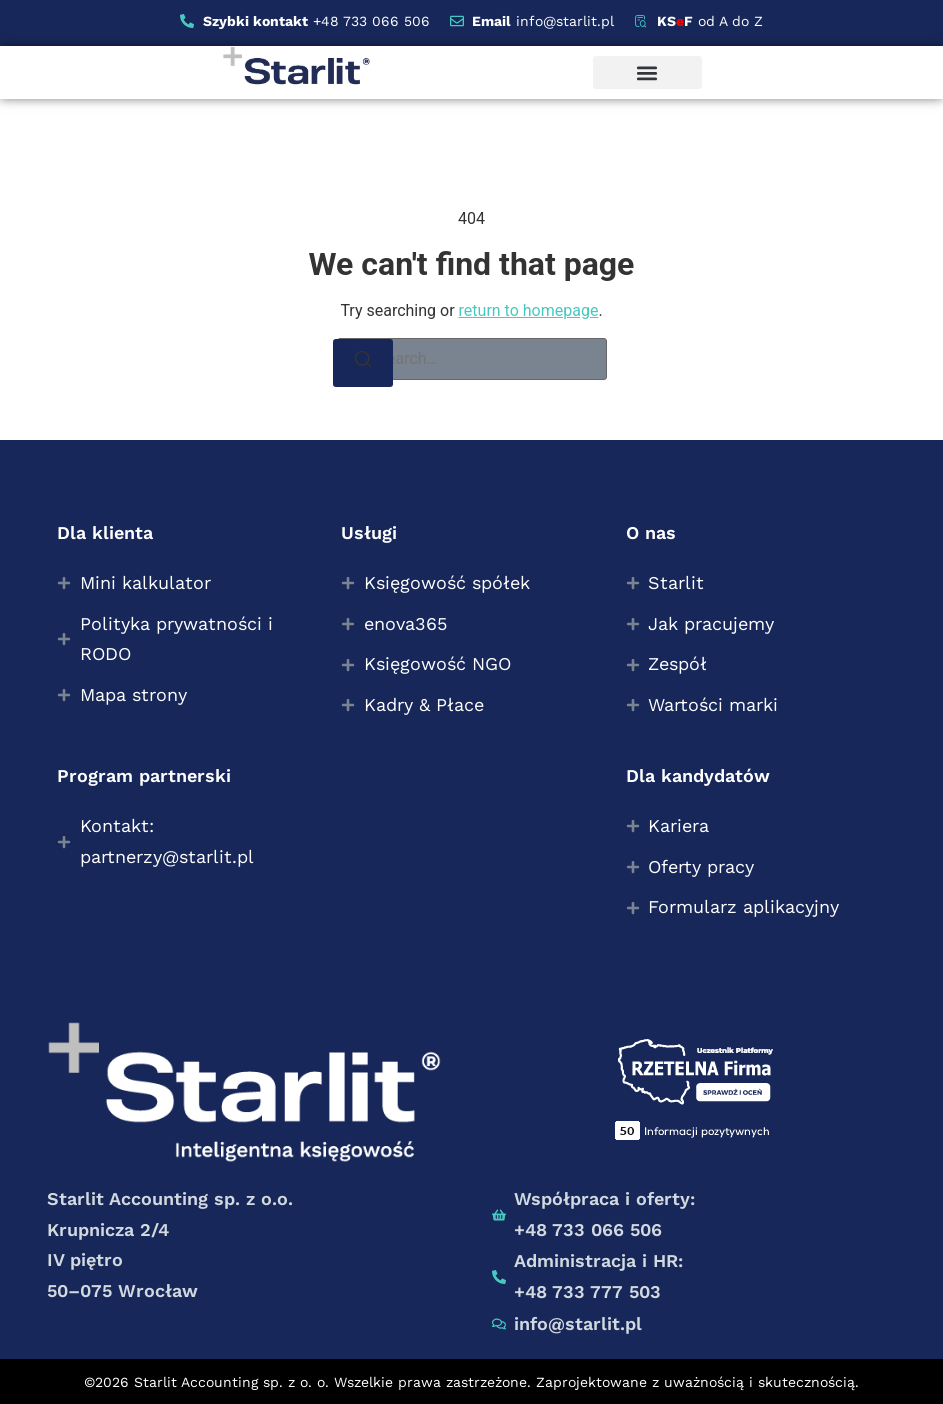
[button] (647, 72)
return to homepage (529, 310)
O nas (651, 532)
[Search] (363, 363)
